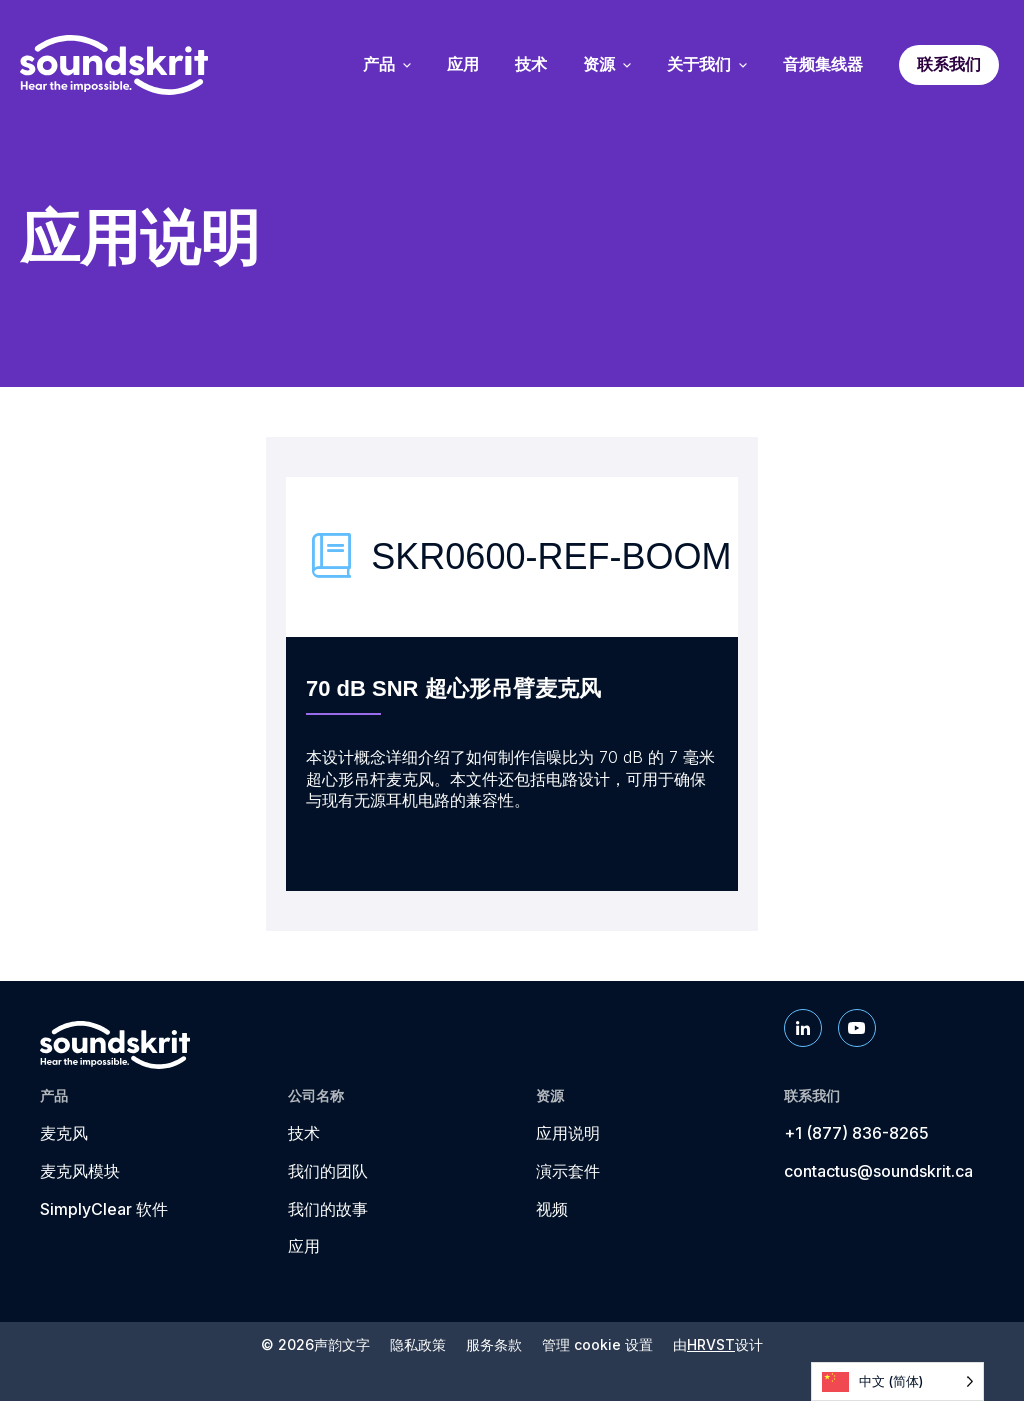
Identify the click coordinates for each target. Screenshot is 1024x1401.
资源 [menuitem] (607, 65)
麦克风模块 (80, 1171)
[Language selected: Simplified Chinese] (897, 1381)
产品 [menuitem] (387, 65)
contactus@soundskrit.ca (878, 1171)
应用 (304, 1246)
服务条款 (494, 1345)
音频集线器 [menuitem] (823, 65)
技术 (304, 1133)
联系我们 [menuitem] (949, 64)
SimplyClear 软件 (104, 1209)
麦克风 (64, 1133)
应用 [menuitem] (463, 65)
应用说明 (568, 1133)
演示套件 (568, 1171)
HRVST (711, 1344)
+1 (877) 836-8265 (856, 1133)
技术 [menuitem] (531, 65)
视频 (552, 1209)
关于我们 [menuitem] (707, 65)
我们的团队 (328, 1171)
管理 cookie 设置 (597, 1345)
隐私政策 (418, 1345)
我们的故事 (328, 1209)
